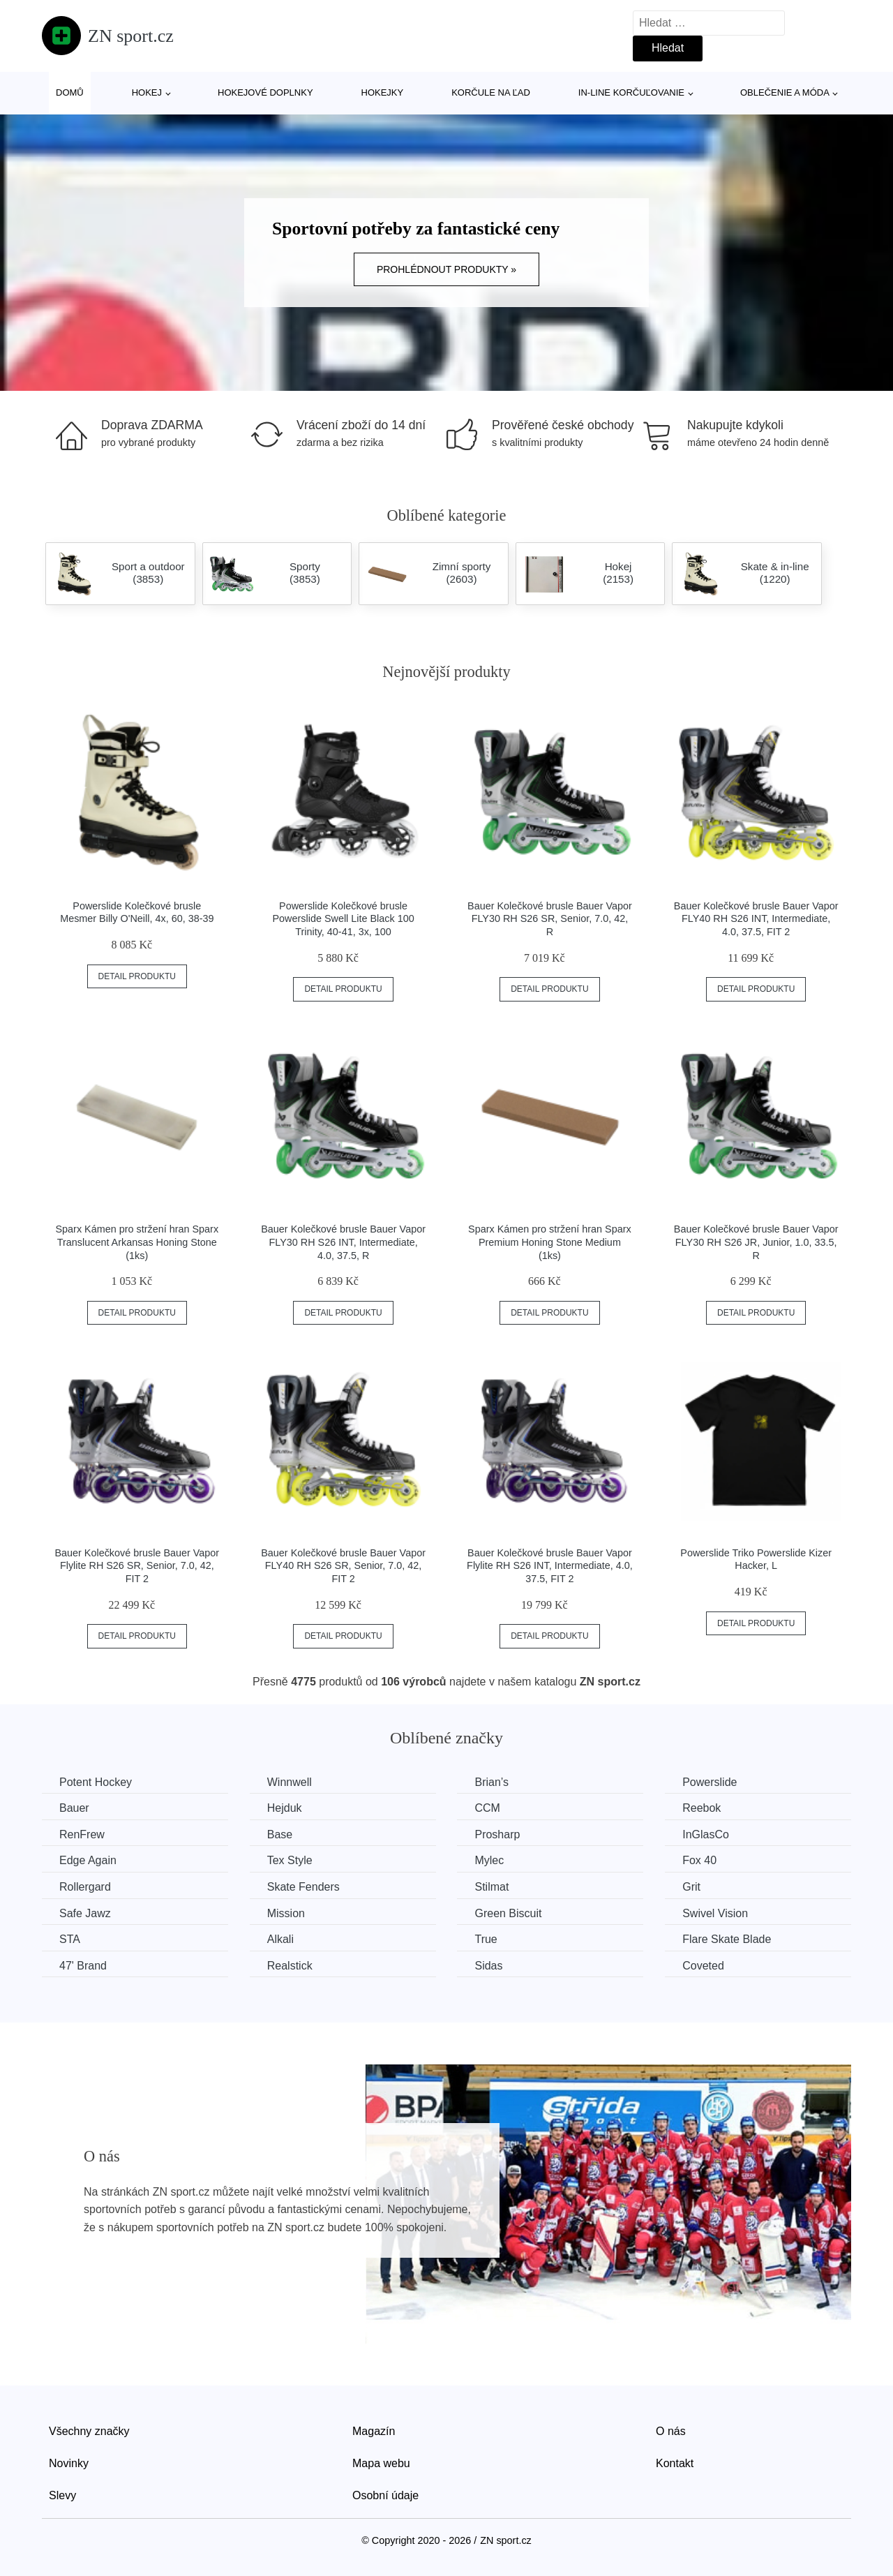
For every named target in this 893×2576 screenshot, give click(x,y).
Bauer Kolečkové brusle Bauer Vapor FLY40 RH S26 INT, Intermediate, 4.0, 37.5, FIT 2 (756, 918)
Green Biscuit (507, 1913)
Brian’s (491, 1782)
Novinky (69, 2463)
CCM (487, 1808)
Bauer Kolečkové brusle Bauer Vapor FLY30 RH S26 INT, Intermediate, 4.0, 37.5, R (343, 1241)
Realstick (290, 1966)
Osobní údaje (385, 2495)
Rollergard (85, 1887)
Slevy (62, 2495)
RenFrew (82, 1834)
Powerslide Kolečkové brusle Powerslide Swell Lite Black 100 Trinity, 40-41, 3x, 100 (343, 918)
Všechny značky (89, 2431)
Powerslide (709, 1782)
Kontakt (674, 2463)
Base (279, 1834)
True (485, 1939)
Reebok (701, 1808)
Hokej (147, 92)
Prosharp (497, 1834)
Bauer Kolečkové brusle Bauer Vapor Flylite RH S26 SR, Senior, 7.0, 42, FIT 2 (136, 1565)
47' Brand (83, 1966)
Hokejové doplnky (265, 92)
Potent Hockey (95, 1782)
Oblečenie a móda (785, 92)
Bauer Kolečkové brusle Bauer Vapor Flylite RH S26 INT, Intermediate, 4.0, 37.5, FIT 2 (550, 1565)
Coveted (703, 1966)
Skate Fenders (303, 1887)
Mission (286, 1913)
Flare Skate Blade (726, 1939)
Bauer (74, 1808)
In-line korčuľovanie (631, 92)
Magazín (373, 2431)
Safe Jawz (85, 1913)
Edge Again (88, 1860)
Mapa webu (381, 2463)
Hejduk (284, 1808)
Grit (691, 1887)
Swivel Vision (715, 1913)
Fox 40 (699, 1860)
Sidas (488, 1966)
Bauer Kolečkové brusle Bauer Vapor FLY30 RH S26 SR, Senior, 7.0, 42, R (549, 918)
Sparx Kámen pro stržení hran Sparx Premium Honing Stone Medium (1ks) (549, 1241)
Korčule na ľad (490, 92)
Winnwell (289, 1782)
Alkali (280, 1939)
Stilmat (491, 1887)
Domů (70, 92)
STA (69, 1939)
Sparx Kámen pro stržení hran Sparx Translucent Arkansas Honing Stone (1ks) (137, 1241)
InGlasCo (705, 1834)
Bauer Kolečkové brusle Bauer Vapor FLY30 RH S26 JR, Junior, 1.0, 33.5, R (756, 1241)
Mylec (489, 1860)
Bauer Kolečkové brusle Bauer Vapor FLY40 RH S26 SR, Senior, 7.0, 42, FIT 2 (343, 1565)
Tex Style (290, 1860)
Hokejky (382, 92)
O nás (671, 2431)
